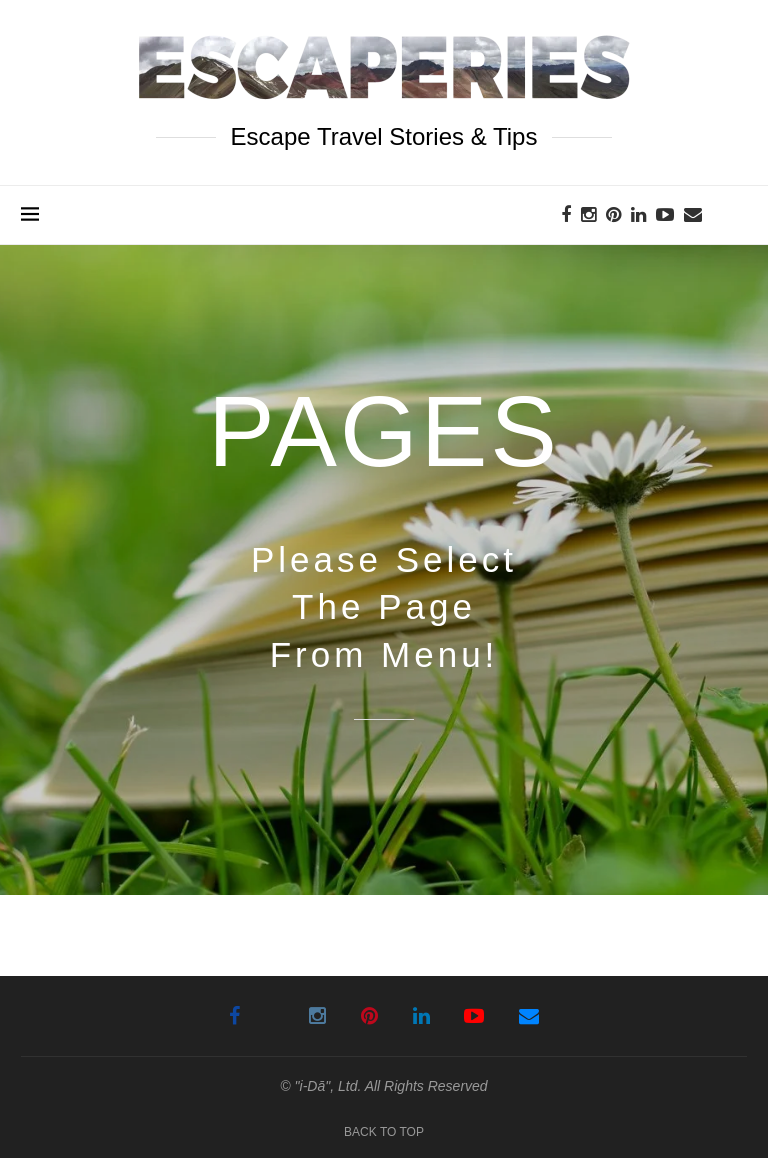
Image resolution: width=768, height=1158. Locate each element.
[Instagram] (588, 215)
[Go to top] (384, 1130)
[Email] (693, 215)
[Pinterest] (613, 215)
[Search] (737, 215)
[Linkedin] (638, 215)
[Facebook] (566, 215)
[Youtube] (665, 215)
